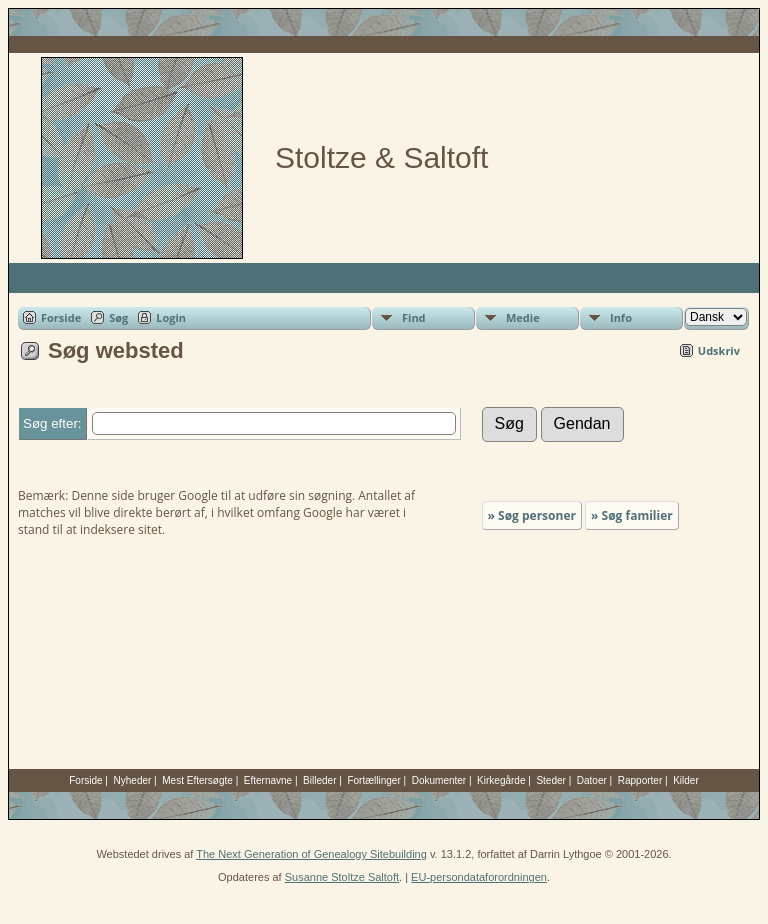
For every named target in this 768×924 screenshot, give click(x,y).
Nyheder (133, 780)
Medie (523, 317)
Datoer (592, 780)
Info (621, 317)
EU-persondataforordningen (479, 877)
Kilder (686, 780)
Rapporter (640, 780)
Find (414, 317)
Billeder (319, 780)
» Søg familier (632, 515)
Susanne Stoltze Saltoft (342, 877)
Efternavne (268, 780)
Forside (61, 317)
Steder (550, 780)
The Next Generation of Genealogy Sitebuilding (311, 854)
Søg (118, 317)
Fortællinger (373, 780)
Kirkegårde (501, 780)
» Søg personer (532, 515)
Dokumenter (439, 780)
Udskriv (719, 350)
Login (171, 317)
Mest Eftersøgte (197, 780)
